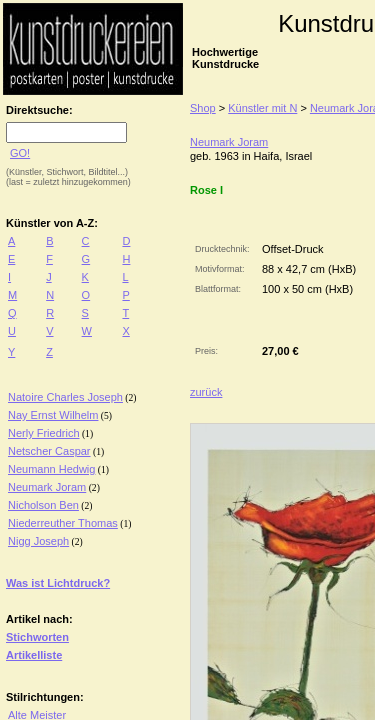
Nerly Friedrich (44, 433)
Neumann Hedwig (51, 469)
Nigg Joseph (38, 541)
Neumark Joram (47, 487)
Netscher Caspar (49, 451)
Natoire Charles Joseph (65, 397)
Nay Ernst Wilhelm (53, 415)
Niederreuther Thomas (63, 523)
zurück (206, 392)
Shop (203, 108)
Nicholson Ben (43, 505)
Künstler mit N (262, 108)
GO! (20, 153)
